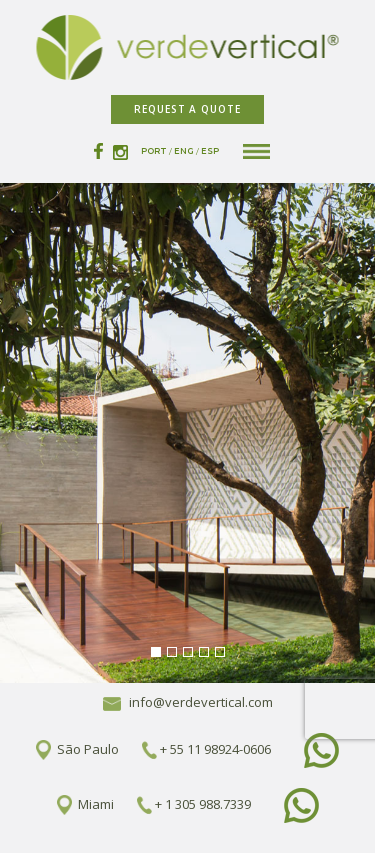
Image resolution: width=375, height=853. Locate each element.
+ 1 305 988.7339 (203, 803)
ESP (210, 151)
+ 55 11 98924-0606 (215, 748)
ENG (184, 151)
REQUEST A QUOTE (187, 109)
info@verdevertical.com (188, 702)
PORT (154, 151)
